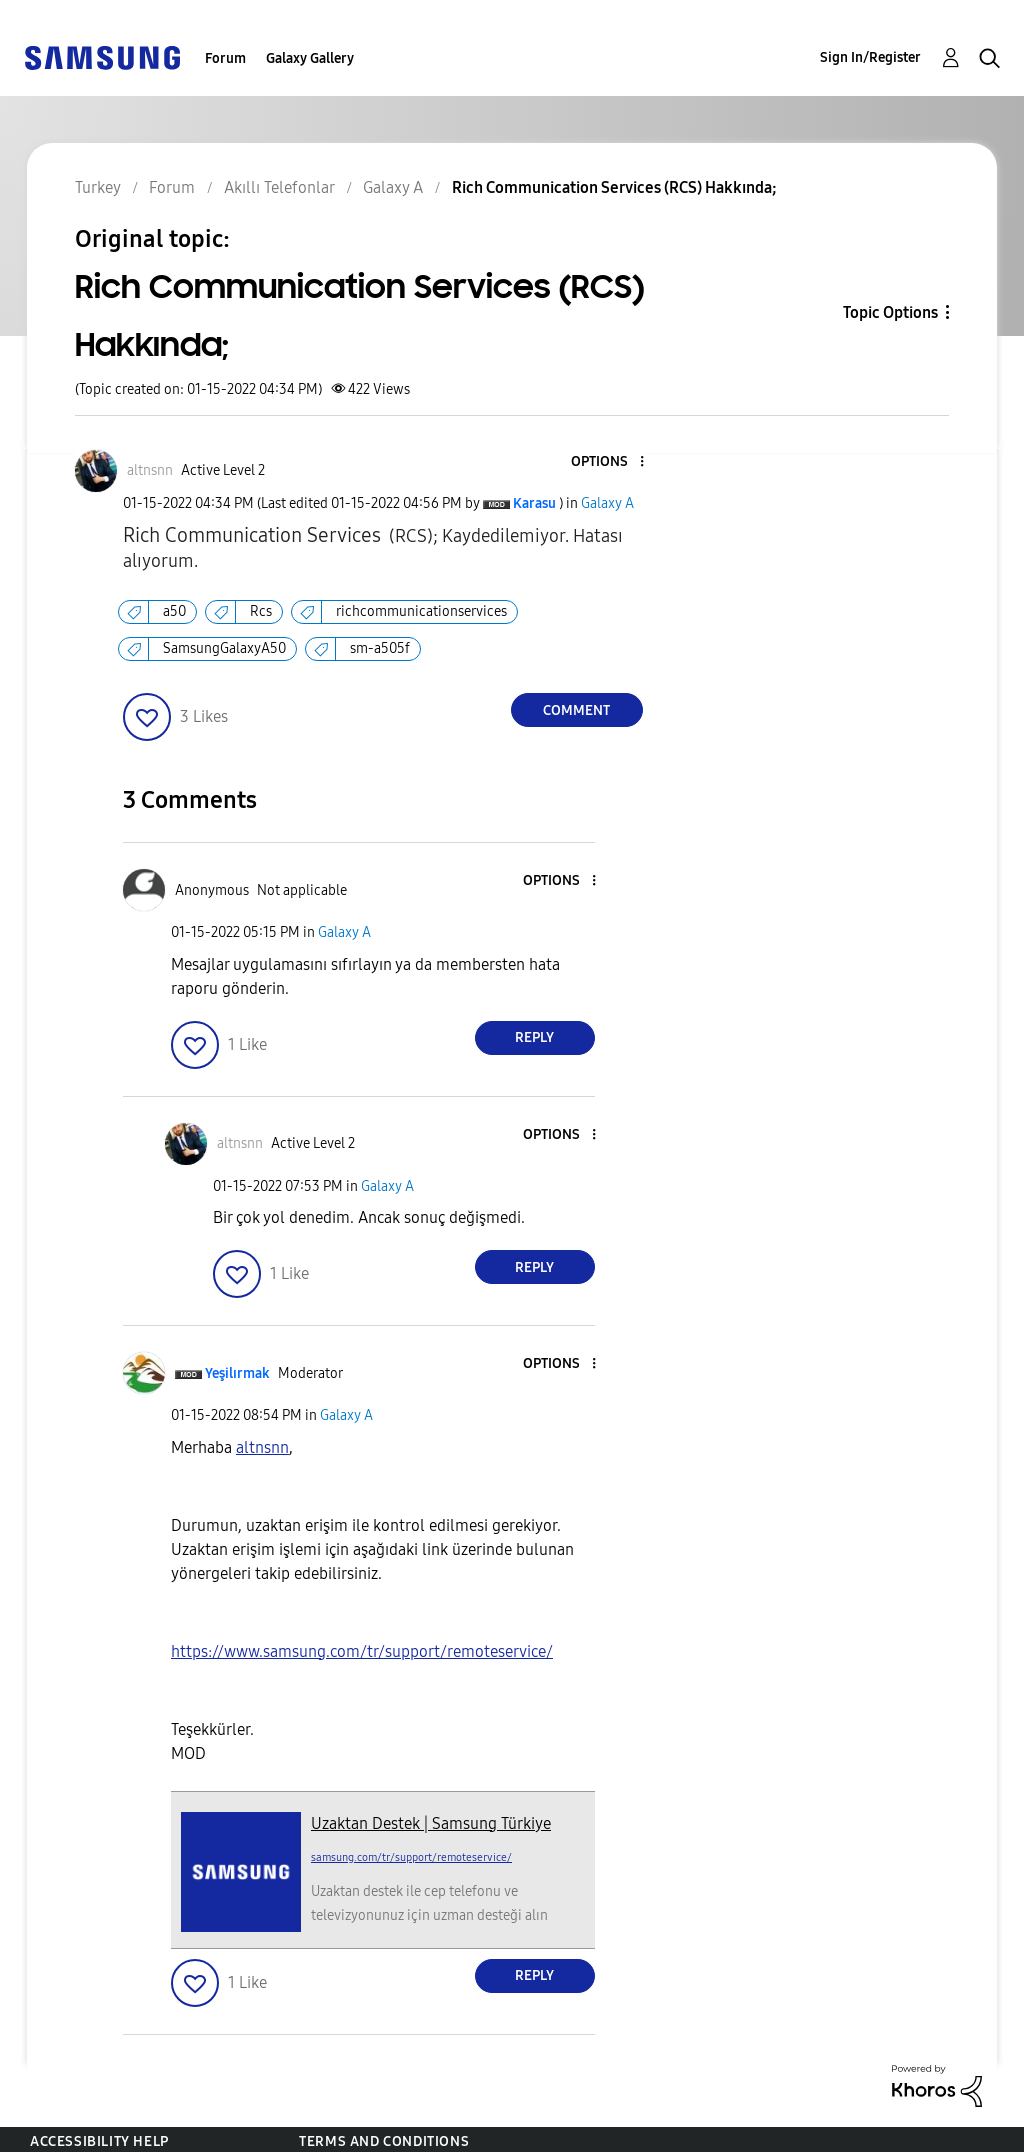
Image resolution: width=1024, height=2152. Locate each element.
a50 (174, 611)
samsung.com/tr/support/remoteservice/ (411, 1857)
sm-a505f (380, 648)
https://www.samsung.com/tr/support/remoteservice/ (362, 1651)
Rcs (261, 611)
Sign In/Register (870, 57)
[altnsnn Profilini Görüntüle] (262, 1447)
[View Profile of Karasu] (534, 503)
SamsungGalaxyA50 (224, 648)
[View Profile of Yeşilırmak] (237, 1373)
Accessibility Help (99, 2141)
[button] (608, 462)
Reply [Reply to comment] (534, 1037)
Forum (225, 58)
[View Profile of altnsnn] (150, 470)
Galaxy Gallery (310, 58)
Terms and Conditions (384, 2141)
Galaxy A (607, 503)
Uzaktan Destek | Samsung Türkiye (431, 1823)
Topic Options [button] (890, 312)
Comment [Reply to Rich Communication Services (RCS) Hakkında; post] (576, 710)
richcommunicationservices (421, 611)
